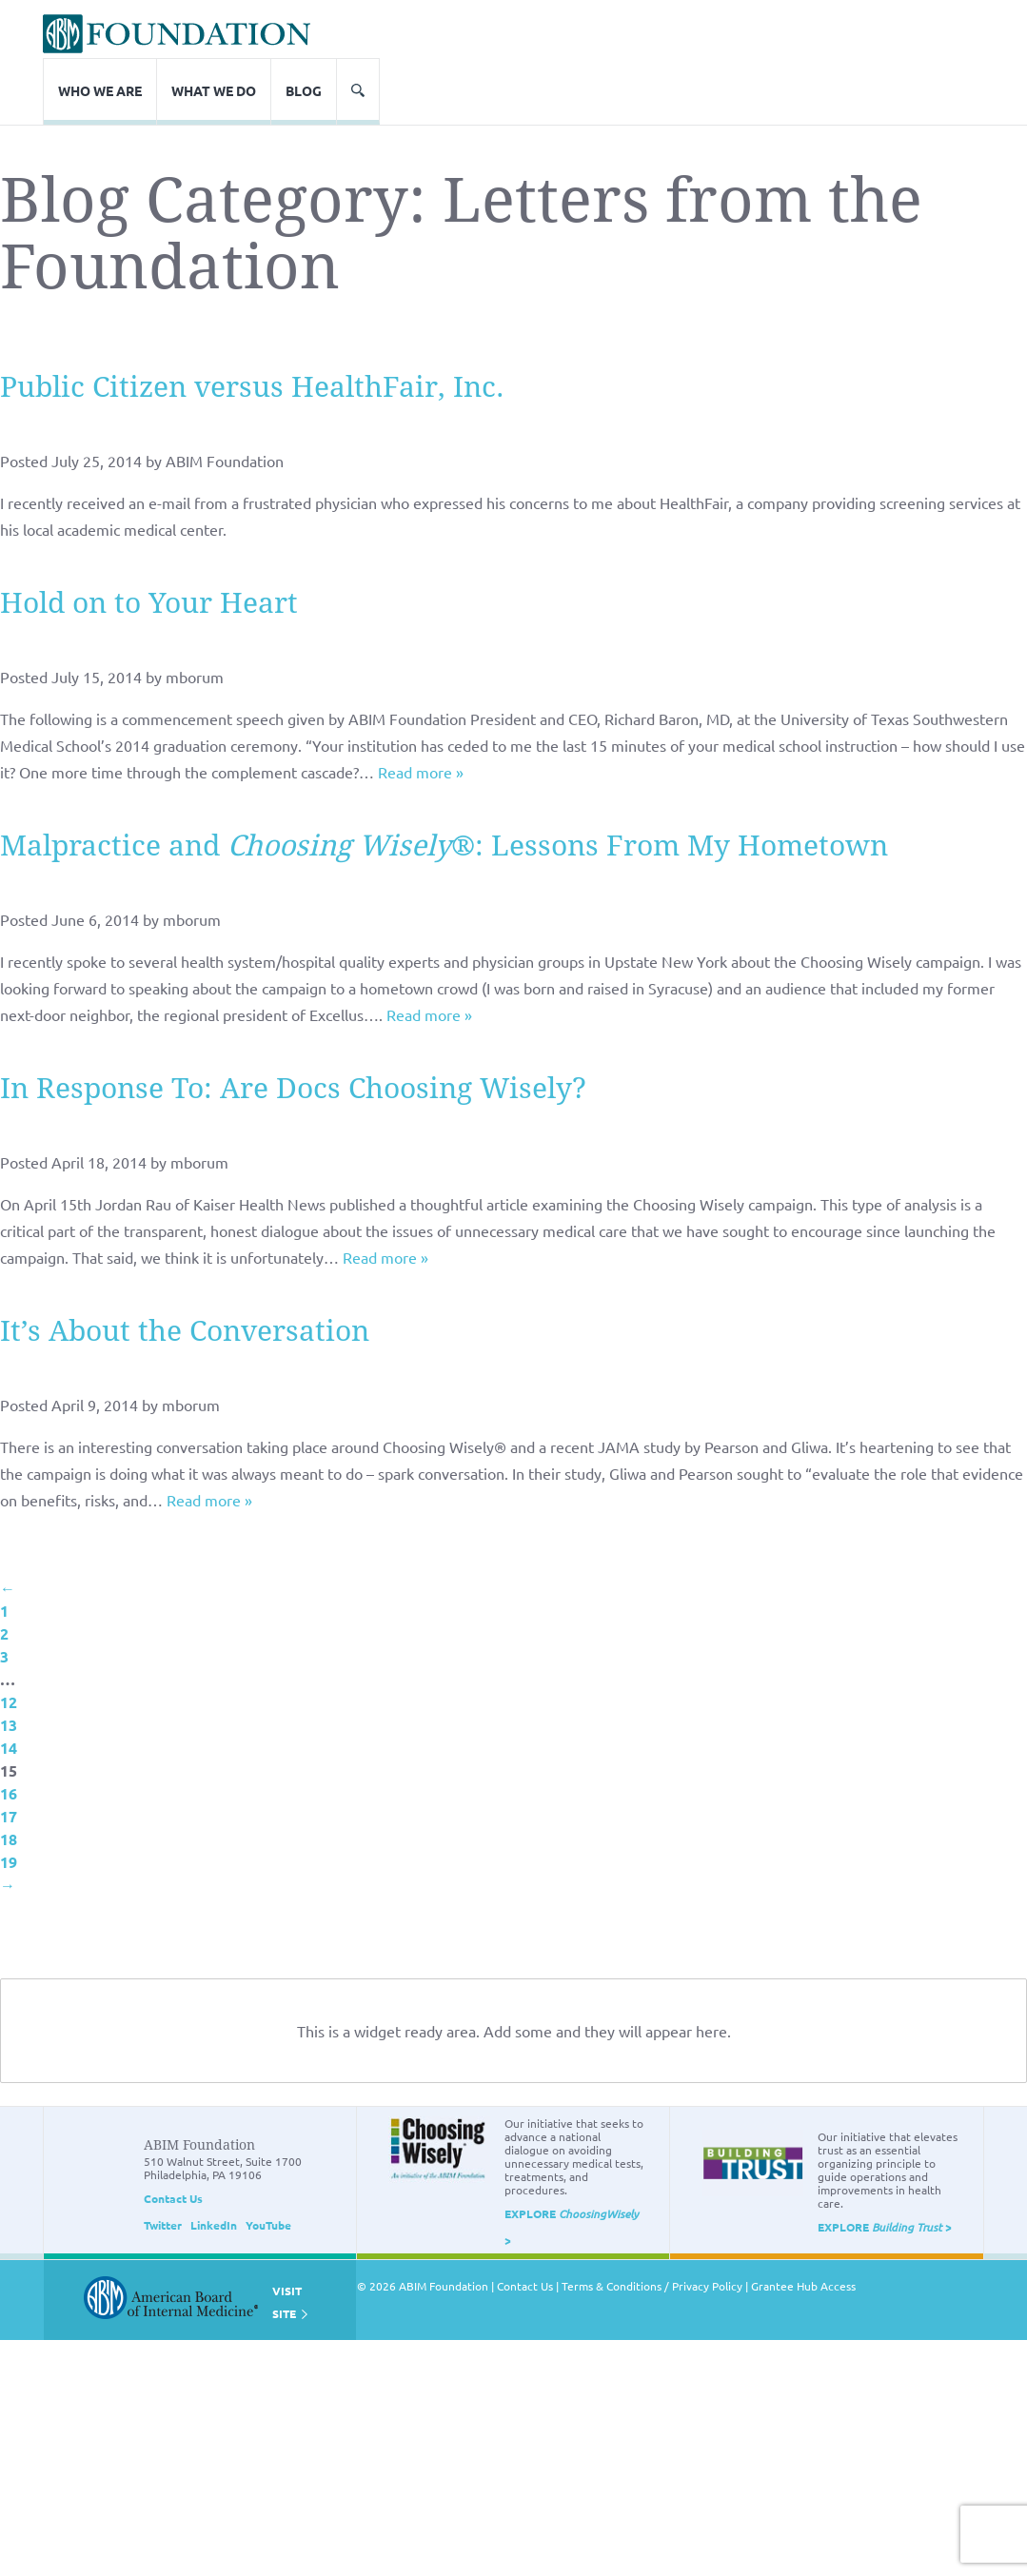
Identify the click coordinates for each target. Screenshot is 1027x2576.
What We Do (818, 32)
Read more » (421, 713)
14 (8, 1690)
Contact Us (173, 2140)
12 (8, 1644)
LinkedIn (213, 2166)
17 (8, 1758)
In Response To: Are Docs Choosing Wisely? (293, 1030)
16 (8, 1735)
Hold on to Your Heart (149, 544)
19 (8, 1804)
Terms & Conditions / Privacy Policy (652, 2227)
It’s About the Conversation (184, 1272)
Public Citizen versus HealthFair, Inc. (252, 328)
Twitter (163, 2166)
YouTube (268, 2166)
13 (8, 1667)
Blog (908, 32)
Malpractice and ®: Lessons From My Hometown (444, 787)
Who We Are (704, 32)
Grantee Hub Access (803, 2227)
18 (8, 1781)
